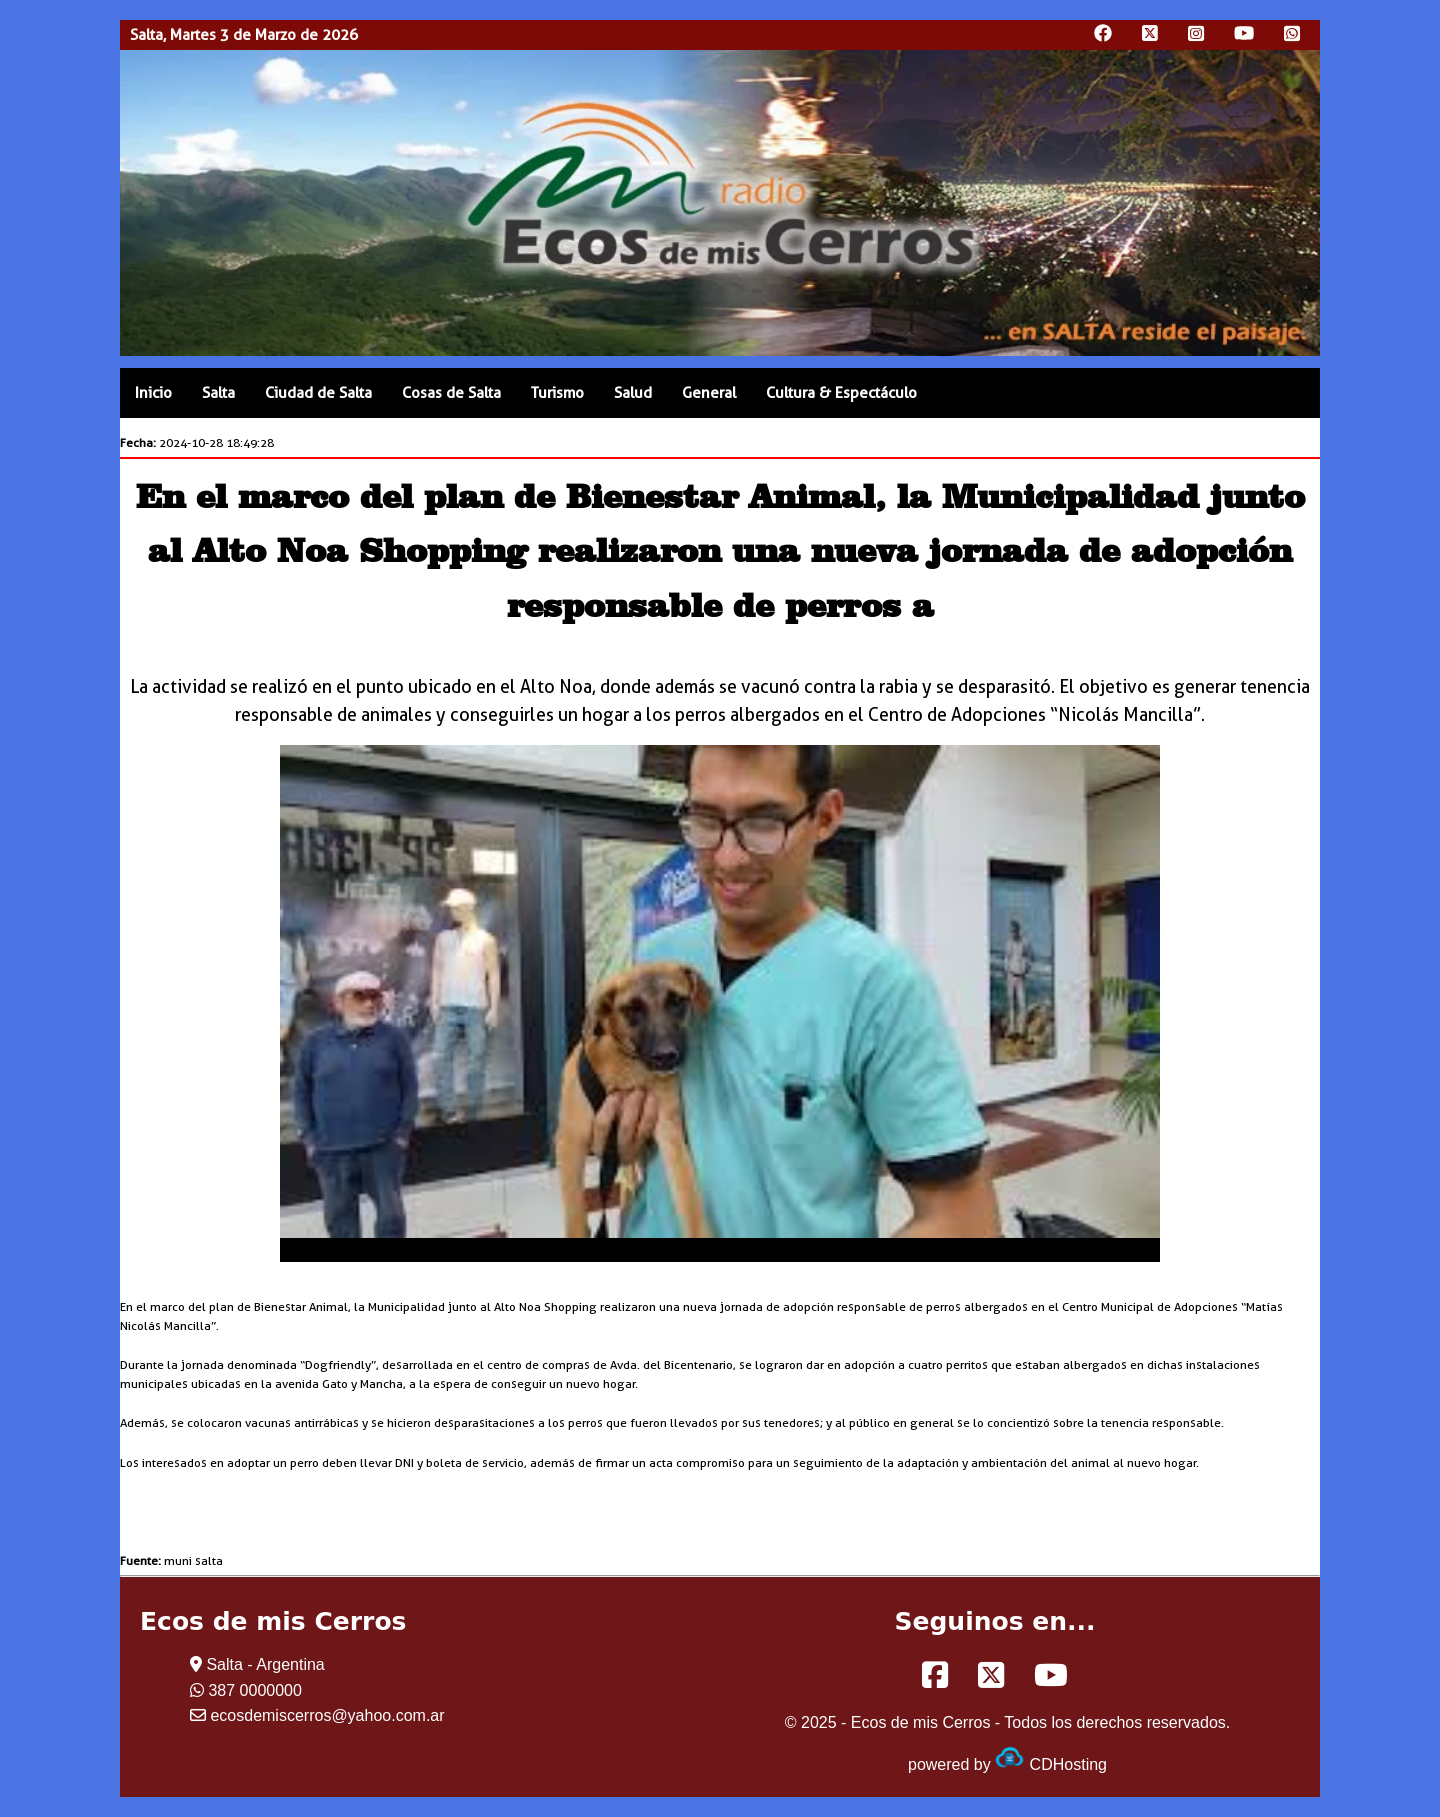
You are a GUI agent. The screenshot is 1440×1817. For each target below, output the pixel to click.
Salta (218, 393)
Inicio (153, 393)
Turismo (557, 393)
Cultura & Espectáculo (841, 393)
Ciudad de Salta (318, 393)
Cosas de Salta (451, 393)
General (709, 393)
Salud (633, 393)
